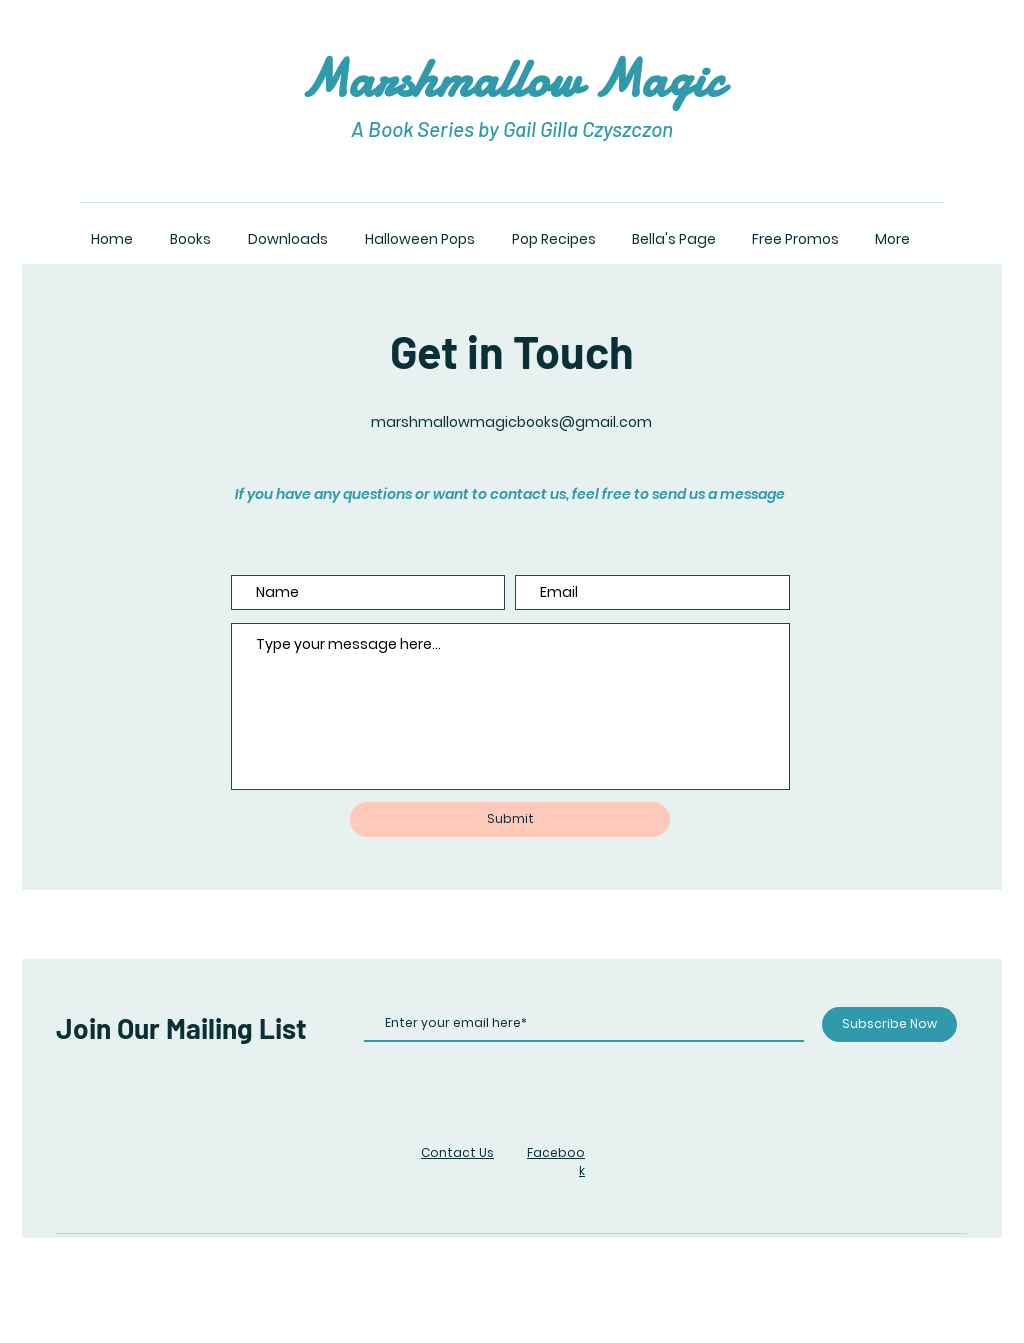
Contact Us (457, 1152)
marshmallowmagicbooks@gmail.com (511, 422)
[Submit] (510, 819)
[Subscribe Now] (889, 1024)
